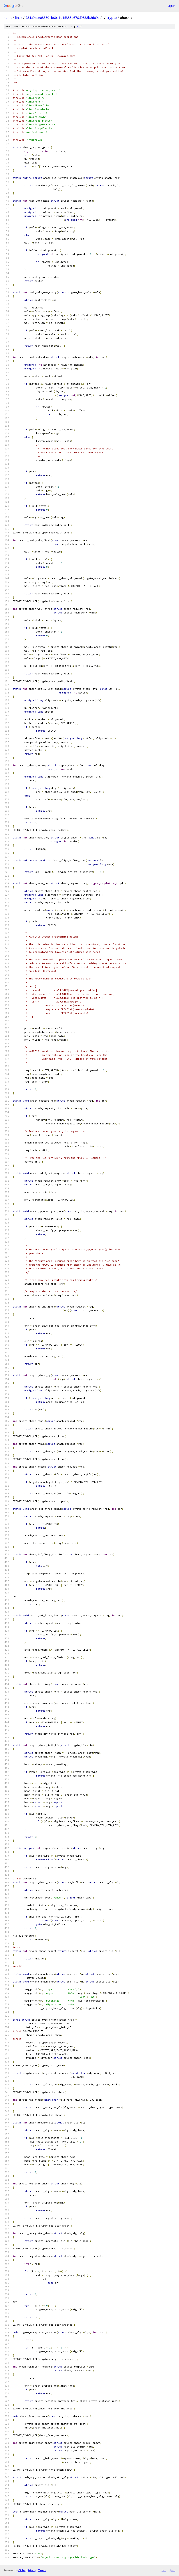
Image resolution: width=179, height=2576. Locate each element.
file (78, 26)
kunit (8, 17)
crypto (111, 17)
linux (18, 17)
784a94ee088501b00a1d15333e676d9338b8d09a (62, 17)
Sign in (171, 5)
